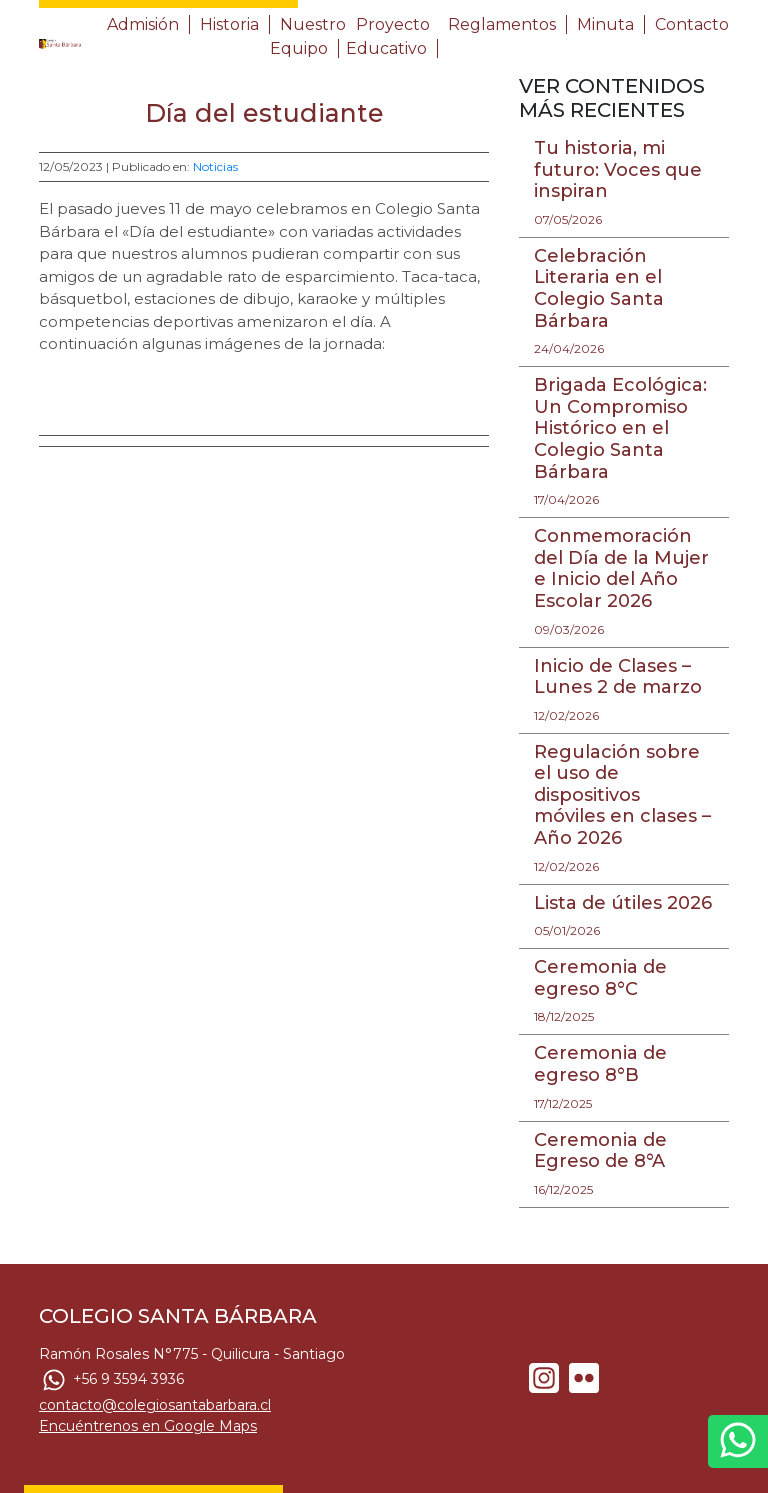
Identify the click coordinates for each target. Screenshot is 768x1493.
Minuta (605, 24)
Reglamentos (502, 24)
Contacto (692, 24)
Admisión (143, 24)
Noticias (215, 166)
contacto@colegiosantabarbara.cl (155, 1405)
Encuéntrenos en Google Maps (148, 1426)
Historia (229, 24)
